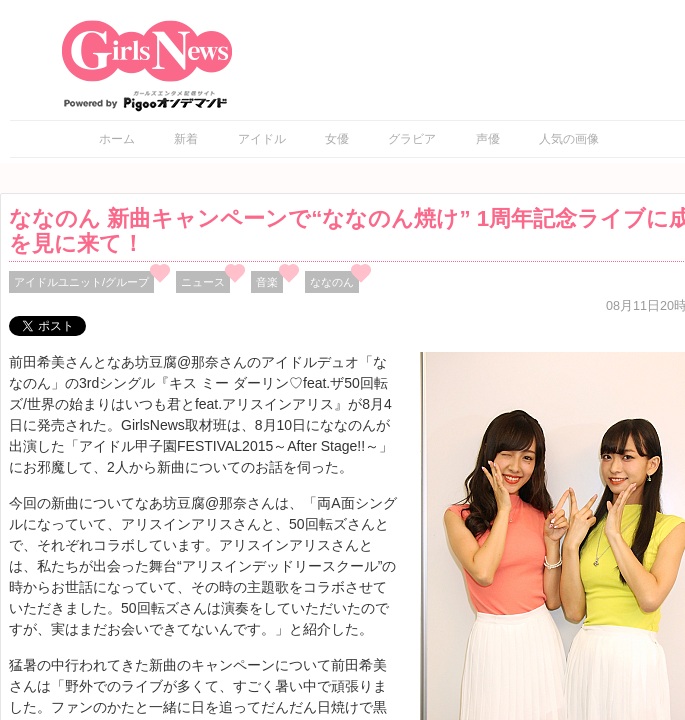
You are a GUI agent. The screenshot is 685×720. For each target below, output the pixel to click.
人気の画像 (569, 139)
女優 (337, 139)
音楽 (267, 282)
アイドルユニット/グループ (81, 282)
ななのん (332, 282)
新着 (186, 139)
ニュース (203, 282)
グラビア (412, 139)
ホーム (117, 139)
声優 (488, 139)
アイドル (262, 139)
